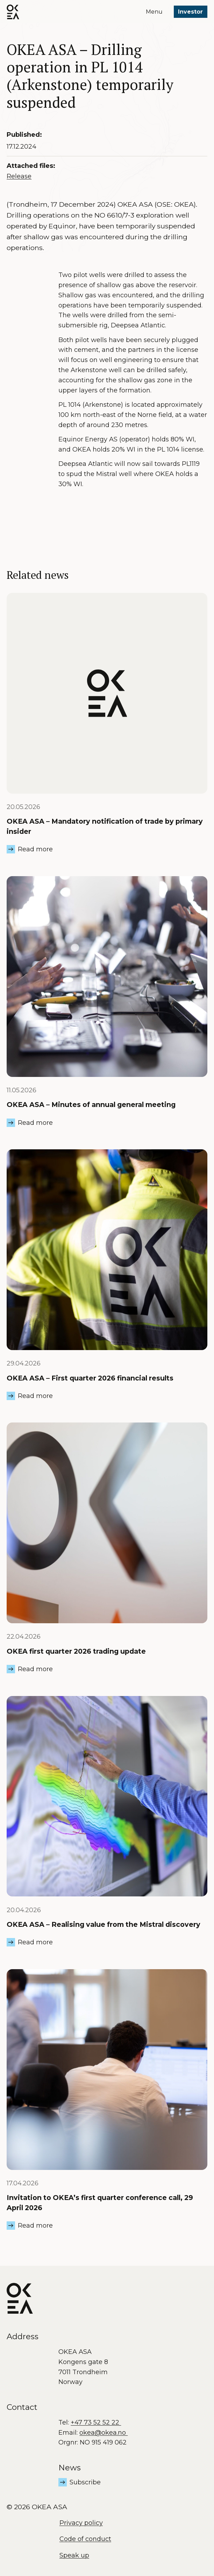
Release (19, 176)
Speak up (74, 2555)
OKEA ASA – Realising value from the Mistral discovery (103, 1924)
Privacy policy (81, 2523)
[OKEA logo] (13, 12)
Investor (190, 11)
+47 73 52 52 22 (96, 2422)
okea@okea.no (103, 2432)
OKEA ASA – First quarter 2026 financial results (90, 1378)
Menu (154, 11)
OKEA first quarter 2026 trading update (76, 1651)
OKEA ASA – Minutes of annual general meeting (91, 1104)
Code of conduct (85, 2539)
